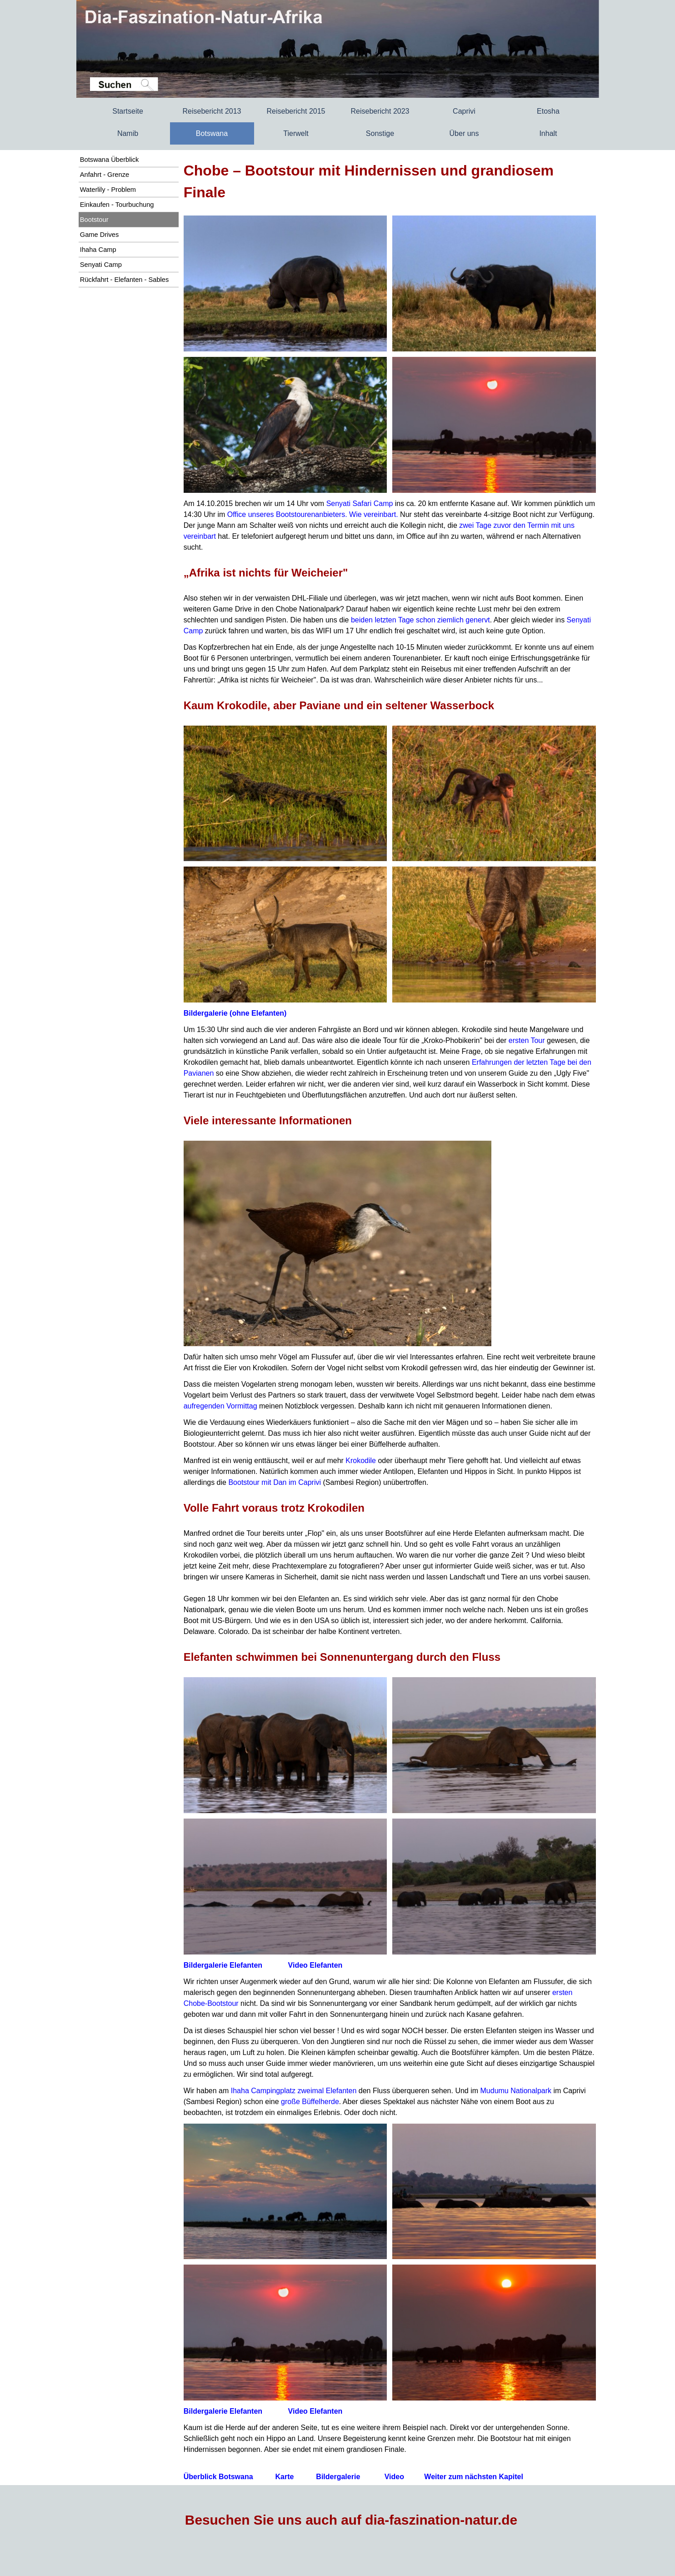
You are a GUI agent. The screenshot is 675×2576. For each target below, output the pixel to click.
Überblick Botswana (218, 2477)
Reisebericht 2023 (380, 111)
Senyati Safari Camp (359, 503)
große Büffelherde (310, 2101)
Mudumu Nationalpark (516, 2091)
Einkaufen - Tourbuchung (117, 204)
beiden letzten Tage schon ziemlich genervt (420, 620)
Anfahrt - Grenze (104, 174)
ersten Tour (527, 1040)
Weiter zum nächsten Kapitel (473, 2477)
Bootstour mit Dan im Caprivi (274, 1482)
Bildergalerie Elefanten (223, 1965)
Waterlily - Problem (108, 189)
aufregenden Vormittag (220, 1406)
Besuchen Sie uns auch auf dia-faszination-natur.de (351, 2519)
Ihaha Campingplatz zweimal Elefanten (294, 2091)
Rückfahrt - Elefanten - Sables (124, 279)
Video (394, 2477)
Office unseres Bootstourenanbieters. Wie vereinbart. (312, 514)
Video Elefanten (315, 1965)
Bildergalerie (235, 1013)
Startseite (127, 111)
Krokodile (360, 1460)
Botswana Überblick (109, 159)
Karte (284, 2477)
